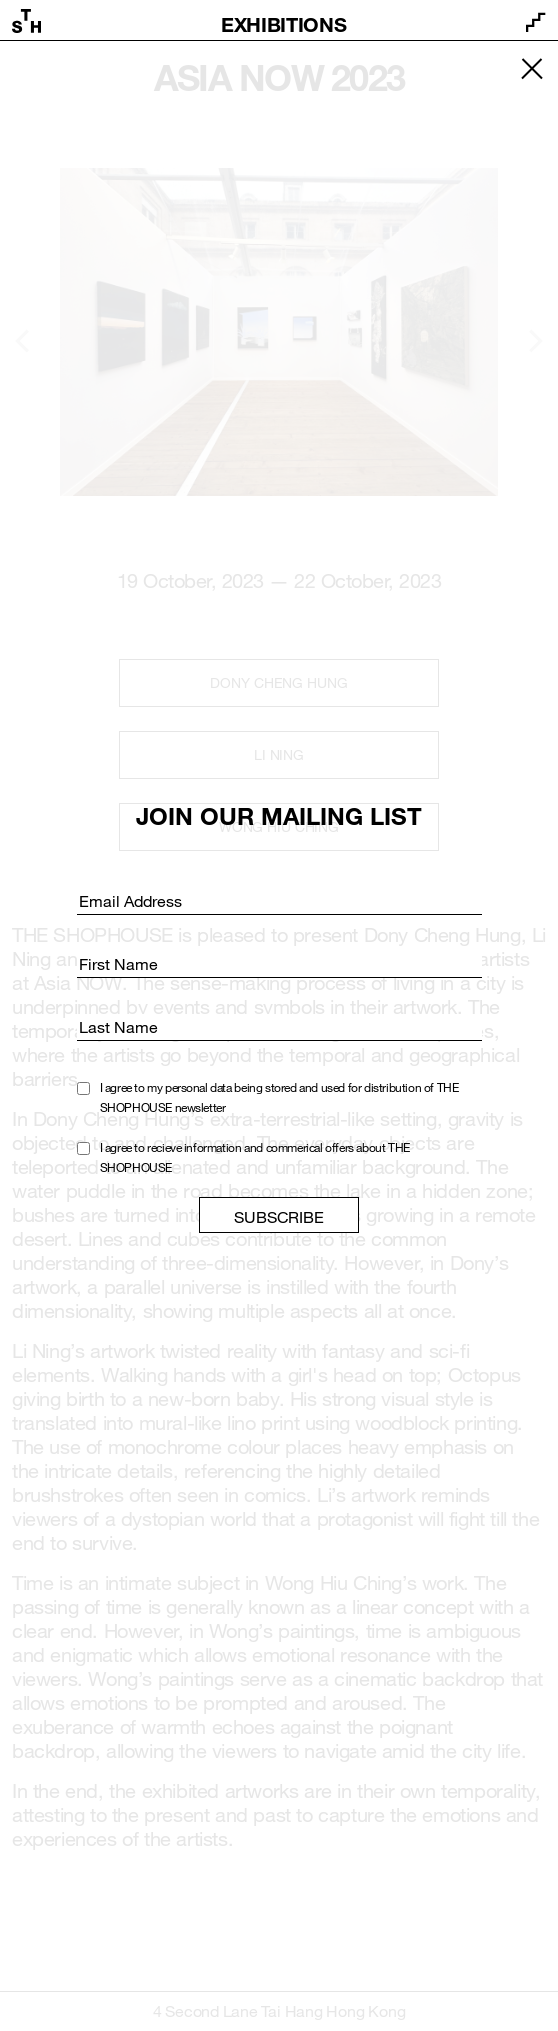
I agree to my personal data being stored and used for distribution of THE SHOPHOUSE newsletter (279, 1097)
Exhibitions (283, 24)
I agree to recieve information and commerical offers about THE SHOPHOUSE (255, 1157)
